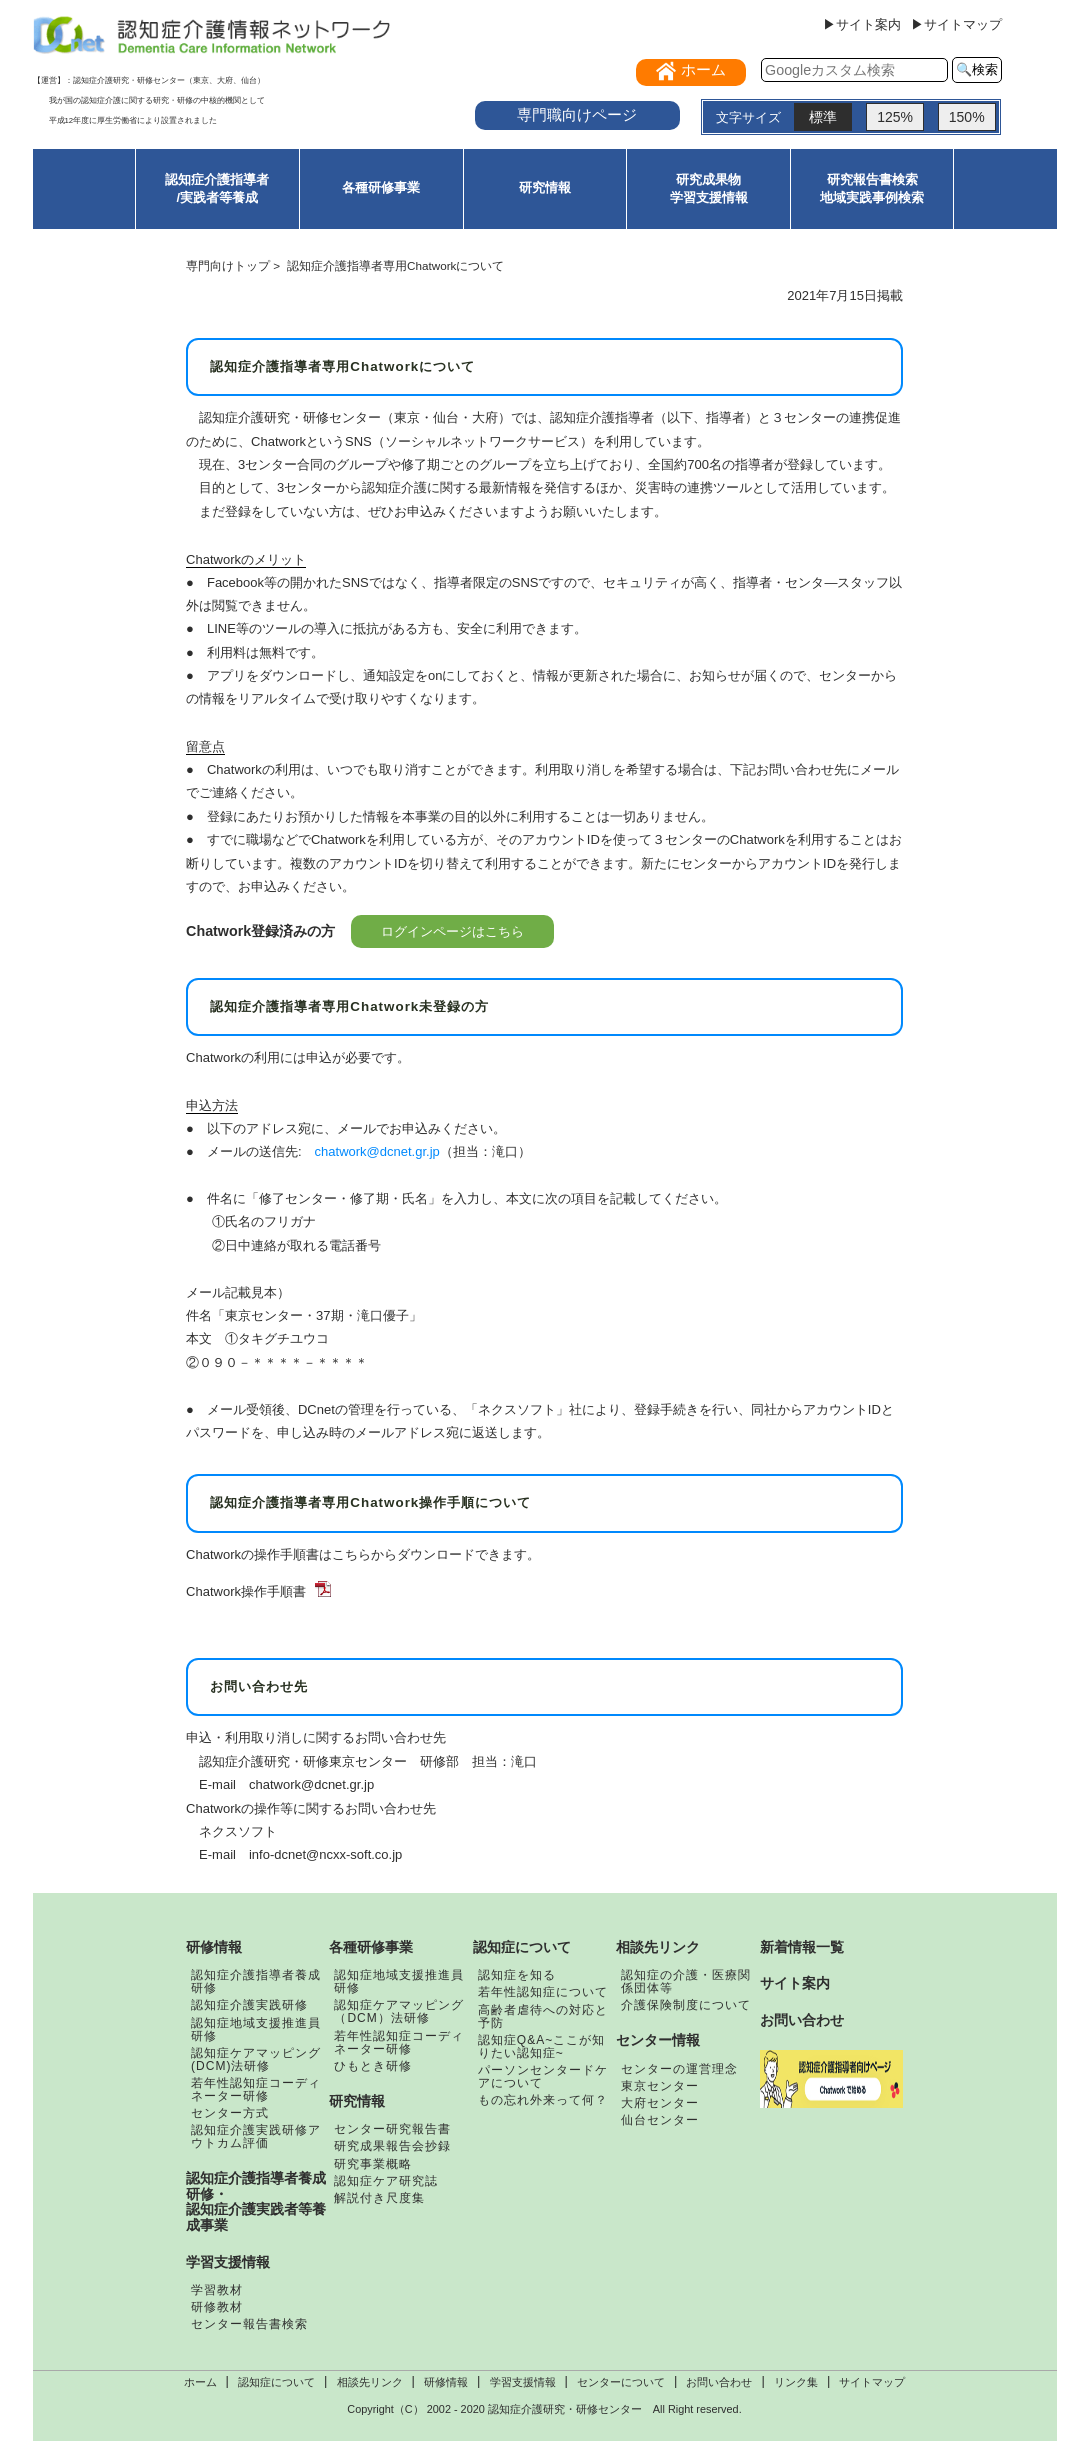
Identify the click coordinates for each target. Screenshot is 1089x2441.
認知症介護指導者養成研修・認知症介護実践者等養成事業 (256, 2201)
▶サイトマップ (956, 24)
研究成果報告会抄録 (392, 2146)
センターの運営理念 (679, 2069)
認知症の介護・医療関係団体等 (686, 1981)
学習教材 (217, 2290)
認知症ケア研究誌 (386, 2181)
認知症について (522, 1947)
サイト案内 (795, 1983)
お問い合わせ (802, 2020)
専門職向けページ (577, 114)
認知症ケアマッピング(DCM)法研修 (256, 2059)
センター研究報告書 (392, 2129)
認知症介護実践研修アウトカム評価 (256, 2136)
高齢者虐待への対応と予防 (543, 2016)
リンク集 (796, 2382)
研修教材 (217, 2307)
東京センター (660, 2086)
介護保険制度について (686, 2005)
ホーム (200, 2382)
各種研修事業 (381, 187)
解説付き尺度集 (379, 2198)
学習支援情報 (228, 2262)
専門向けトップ (228, 265)
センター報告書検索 (249, 2324)
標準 (823, 117)
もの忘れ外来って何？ (543, 2100)
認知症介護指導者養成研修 (256, 1981)
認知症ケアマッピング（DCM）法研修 (399, 2011)
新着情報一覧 (802, 1947)
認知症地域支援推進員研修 (256, 2029)
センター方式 (230, 2113)
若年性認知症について (543, 1992)
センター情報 (658, 2040)
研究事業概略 (373, 2164)
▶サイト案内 (862, 24)
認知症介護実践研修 (249, 2005)
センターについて (621, 2382)
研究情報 (545, 187)
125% (895, 117)
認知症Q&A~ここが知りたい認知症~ (541, 2046)
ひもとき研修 (373, 2066)
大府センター (660, 2103)
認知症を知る (517, 1975)
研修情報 (214, 1947)
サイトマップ (872, 2382)
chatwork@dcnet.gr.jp (377, 1151)
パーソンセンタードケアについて (543, 2076)
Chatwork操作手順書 (246, 1591)
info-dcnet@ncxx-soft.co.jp (325, 1854)
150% (967, 117)
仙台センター (660, 2120)
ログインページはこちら (452, 931)
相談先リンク (658, 1947)
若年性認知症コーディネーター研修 (256, 2089)
